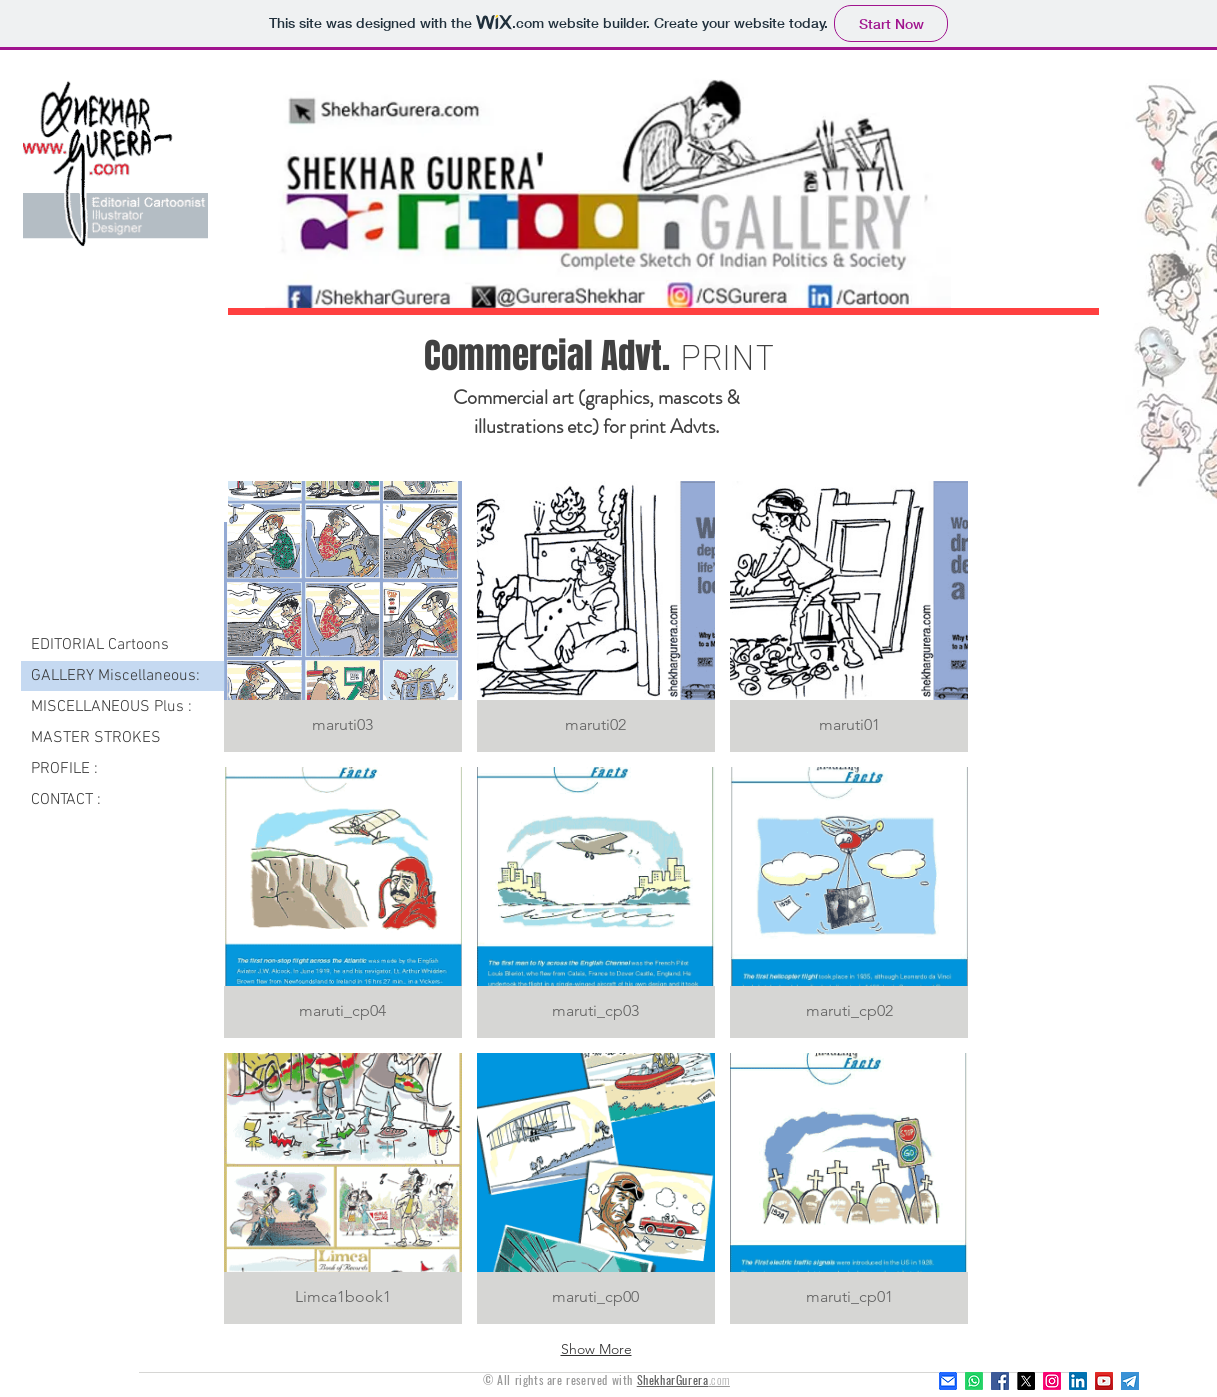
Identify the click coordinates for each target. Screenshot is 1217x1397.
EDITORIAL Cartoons (100, 645)
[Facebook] (1000, 1381)
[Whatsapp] (974, 1381)
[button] (343, 616)
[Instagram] (1052, 1381)
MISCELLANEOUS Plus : (111, 707)
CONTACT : (66, 800)
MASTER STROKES (96, 738)
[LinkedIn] (1078, 1381)
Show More (596, 1349)
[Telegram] (1130, 1381)
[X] (1026, 1381)
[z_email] (948, 1381)
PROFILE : (64, 769)
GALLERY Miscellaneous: (115, 676)
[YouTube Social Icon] (1104, 1381)
